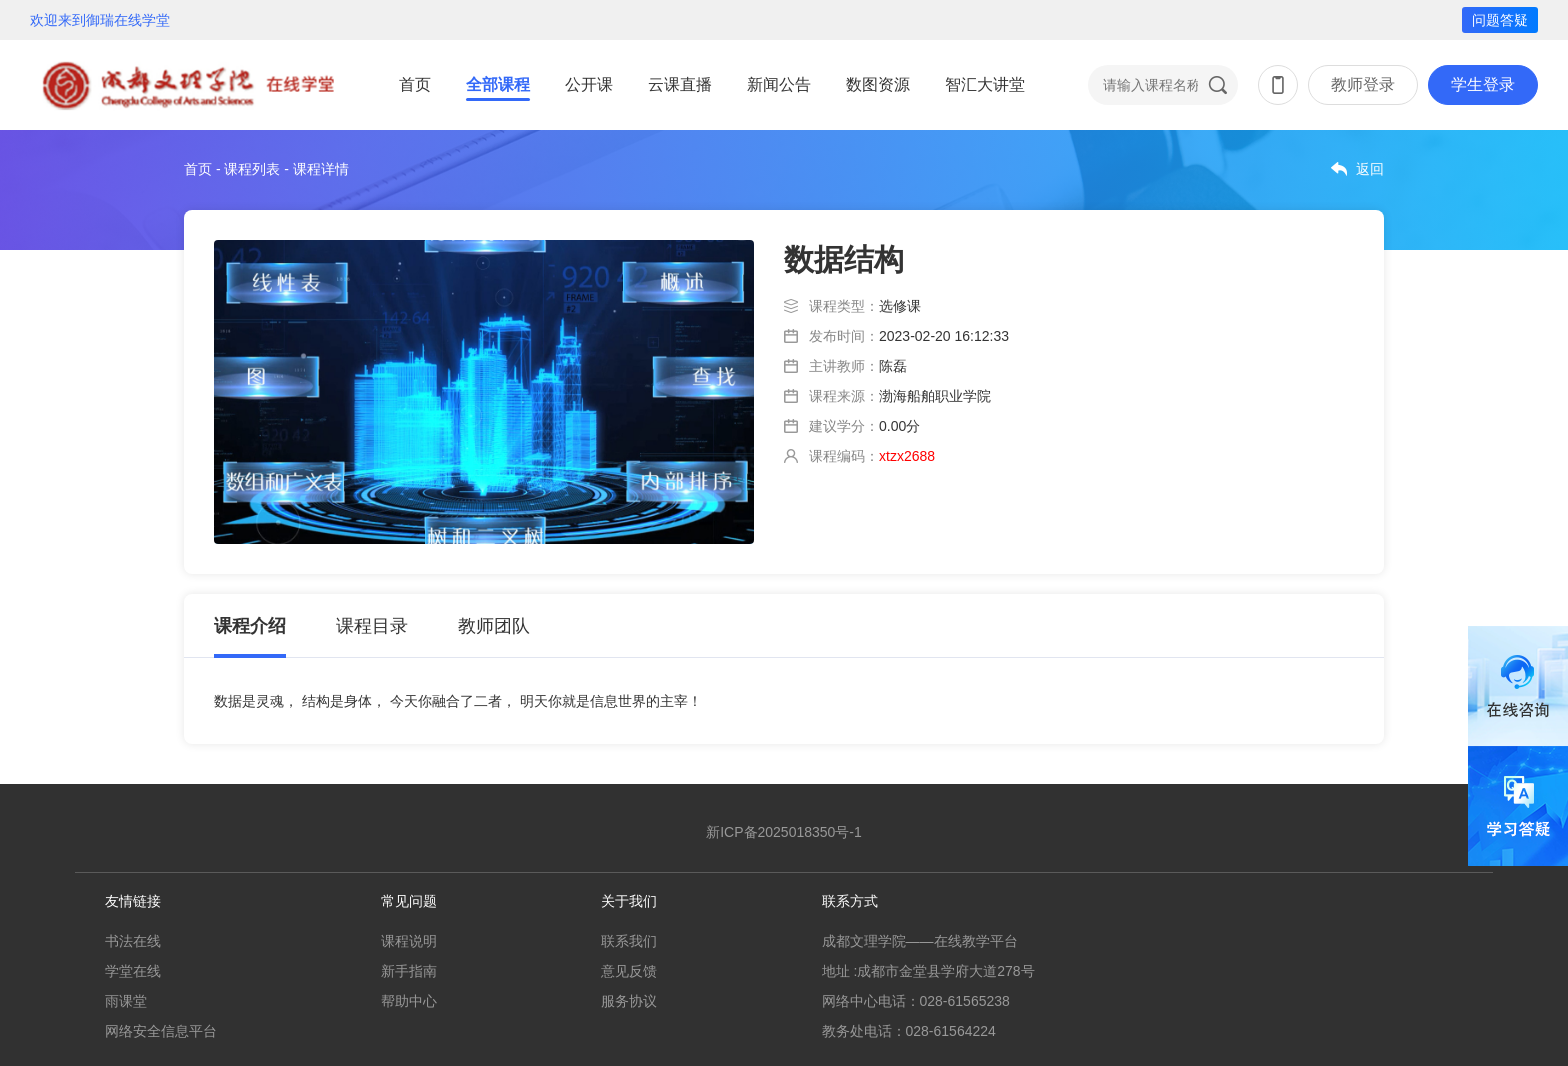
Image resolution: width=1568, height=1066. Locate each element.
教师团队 (494, 626)
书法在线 (133, 941)
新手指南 (409, 971)
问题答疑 (1500, 20)
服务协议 (629, 1001)
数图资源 (878, 84)
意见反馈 (629, 971)
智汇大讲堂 (985, 84)
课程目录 (372, 626)
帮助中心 (409, 1001)
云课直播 (680, 84)
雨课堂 (126, 1001)
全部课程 (498, 84)
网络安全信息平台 (161, 1031)
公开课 (589, 84)
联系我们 (629, 941)
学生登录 (1483, 84)
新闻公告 (779, 84)
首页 (415, 84)
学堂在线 (133, 971)
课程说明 (409, 941)
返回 (1370, 169)
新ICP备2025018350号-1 (784, 832)
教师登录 (1363, 84)
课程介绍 (250, 626)
